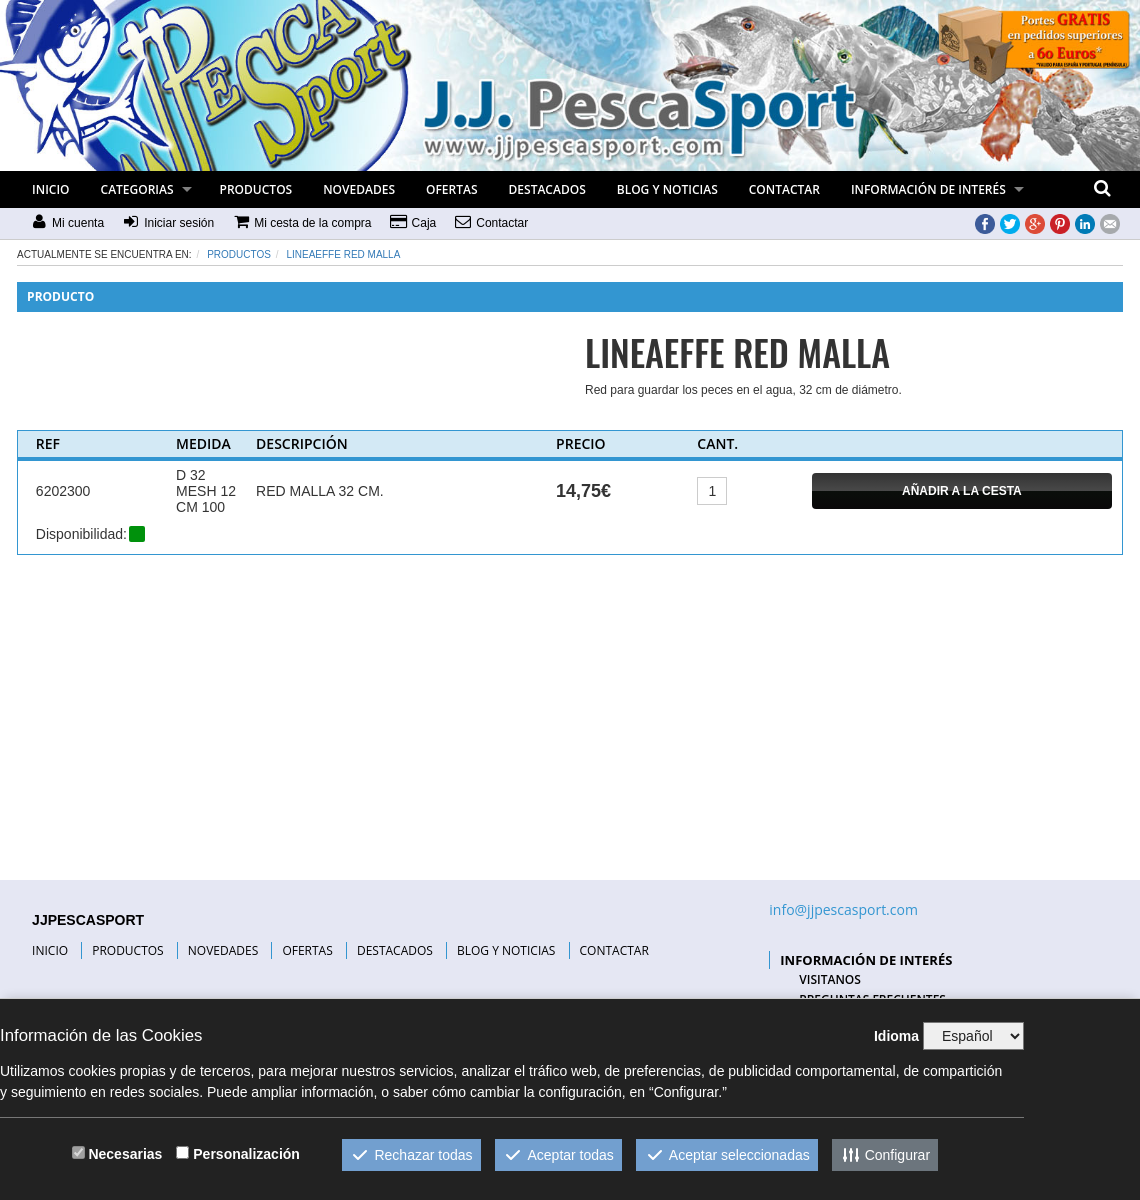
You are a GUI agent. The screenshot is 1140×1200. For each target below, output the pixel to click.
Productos (239, 254)
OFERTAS (452, 189)
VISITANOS (830, 979)
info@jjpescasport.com (843, 909)
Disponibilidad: (81, 534)
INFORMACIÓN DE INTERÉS (928, 189)
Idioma (896, 1036)
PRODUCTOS (256, 189)
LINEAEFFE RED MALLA (343, 254)
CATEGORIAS (137, 189)
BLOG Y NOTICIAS (667, 189)
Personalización (246, 1154)
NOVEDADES (359, 189)
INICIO (50, 189)
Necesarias (125, 1154)
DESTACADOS (547, 189)
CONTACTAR (784, 189)
